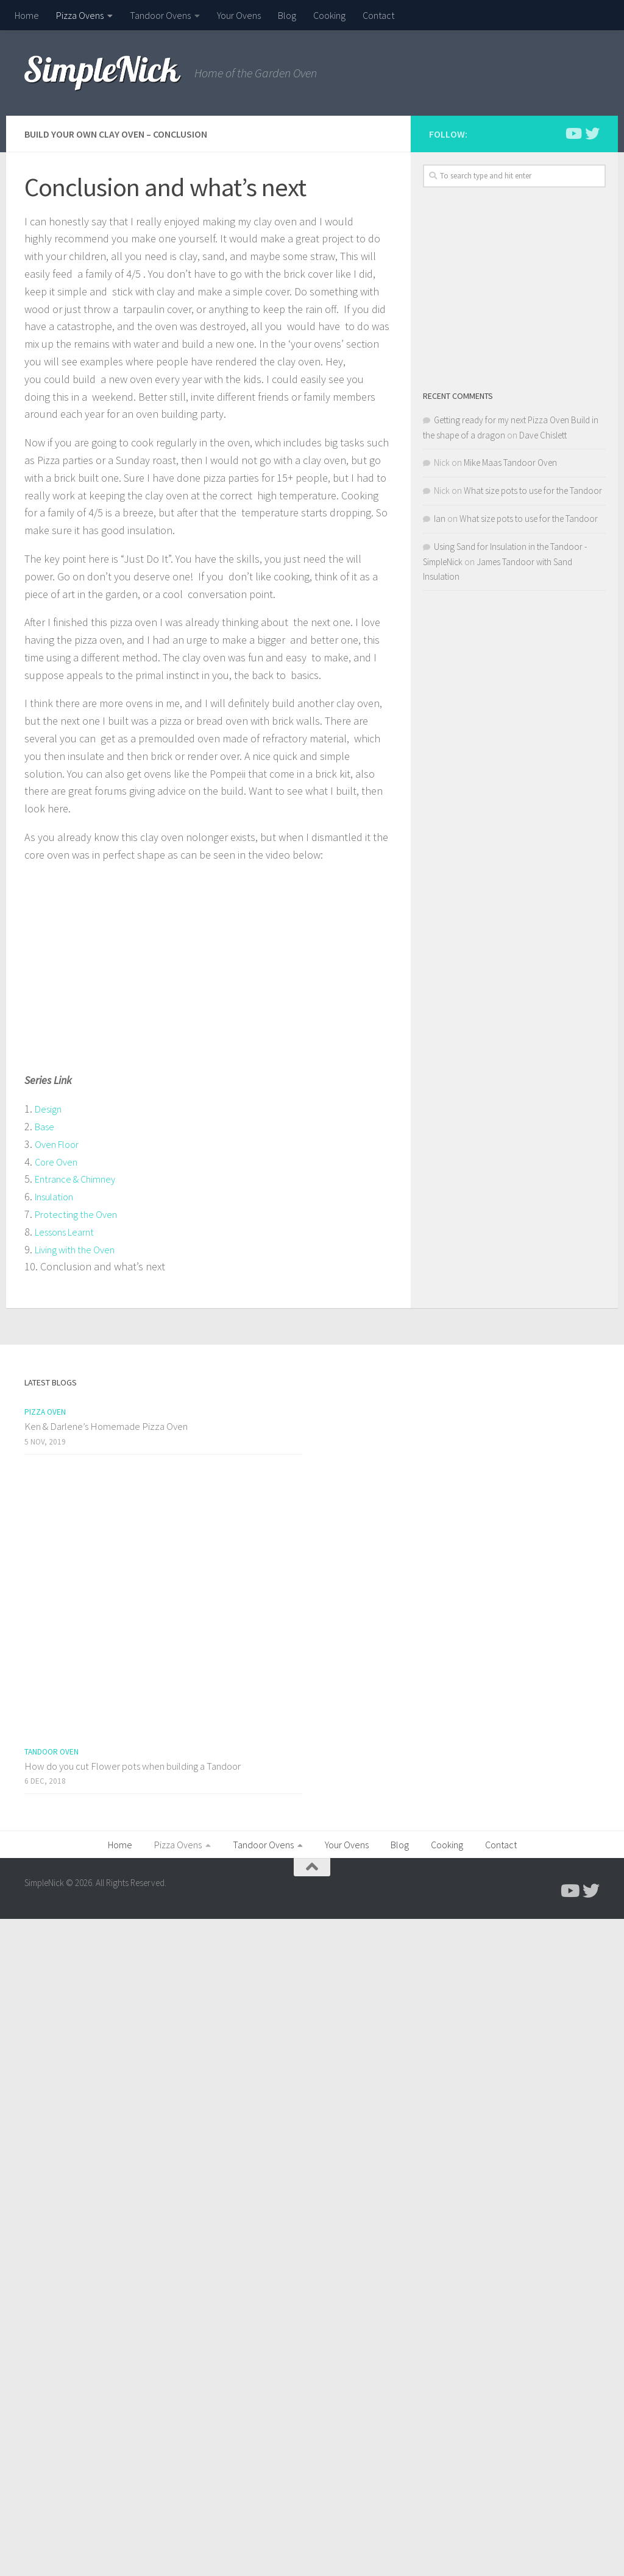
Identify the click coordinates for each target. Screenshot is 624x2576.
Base (46, 1126)
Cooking (329, 15)
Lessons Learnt (70, 1232)
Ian (439, 518)
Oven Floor (60, 1144)
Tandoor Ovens (160, 15)
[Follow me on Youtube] (573, 133)
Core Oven (58, 1162)
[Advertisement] (514, 288)
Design (50, 1109)
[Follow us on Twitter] (592, 133)
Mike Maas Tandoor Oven (510, 462)
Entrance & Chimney (81, 1179)
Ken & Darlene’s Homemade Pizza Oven (106, 1426)
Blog (287, 15)
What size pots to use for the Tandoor (533, 490)
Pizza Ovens (80, 15)
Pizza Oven (45, 1412)
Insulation (58, 1196)
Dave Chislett (543, 435)
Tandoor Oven (51, 1752)
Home (27, 15)
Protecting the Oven (80, 1214)
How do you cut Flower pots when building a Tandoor (132, 1766)
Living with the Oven (80, 1249)
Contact (378, 15)
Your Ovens (239, 15)
